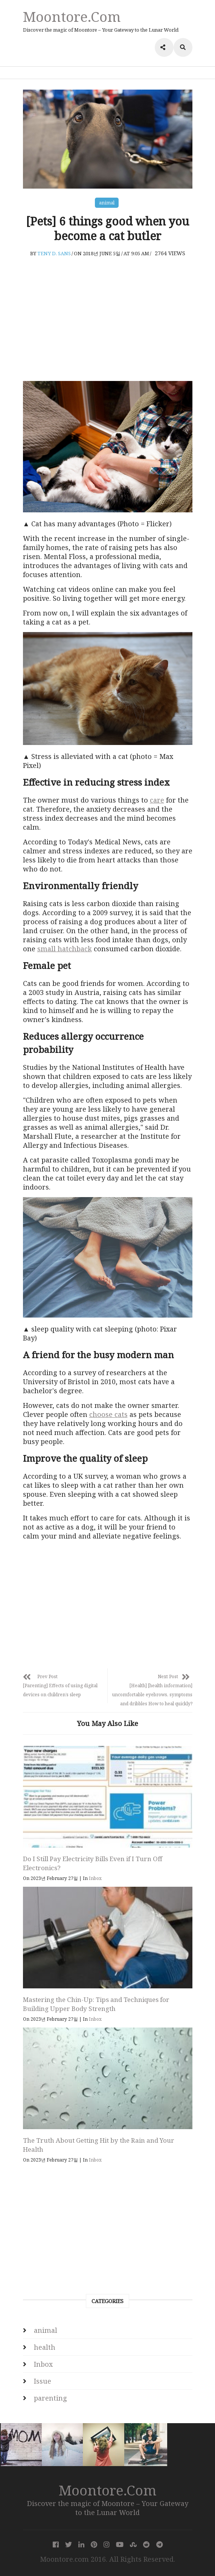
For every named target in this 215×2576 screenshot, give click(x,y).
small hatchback (64, 948)
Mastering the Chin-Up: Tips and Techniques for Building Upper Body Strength (96, 2004)
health (44, 2347)
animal (106, 203)
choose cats (108, 1414)
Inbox (95, 1878)
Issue (42, 2381)
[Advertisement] (107, 319)
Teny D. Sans (54, 253)
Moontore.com (72, 16)
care (157, 799)
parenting (50, 2397)
